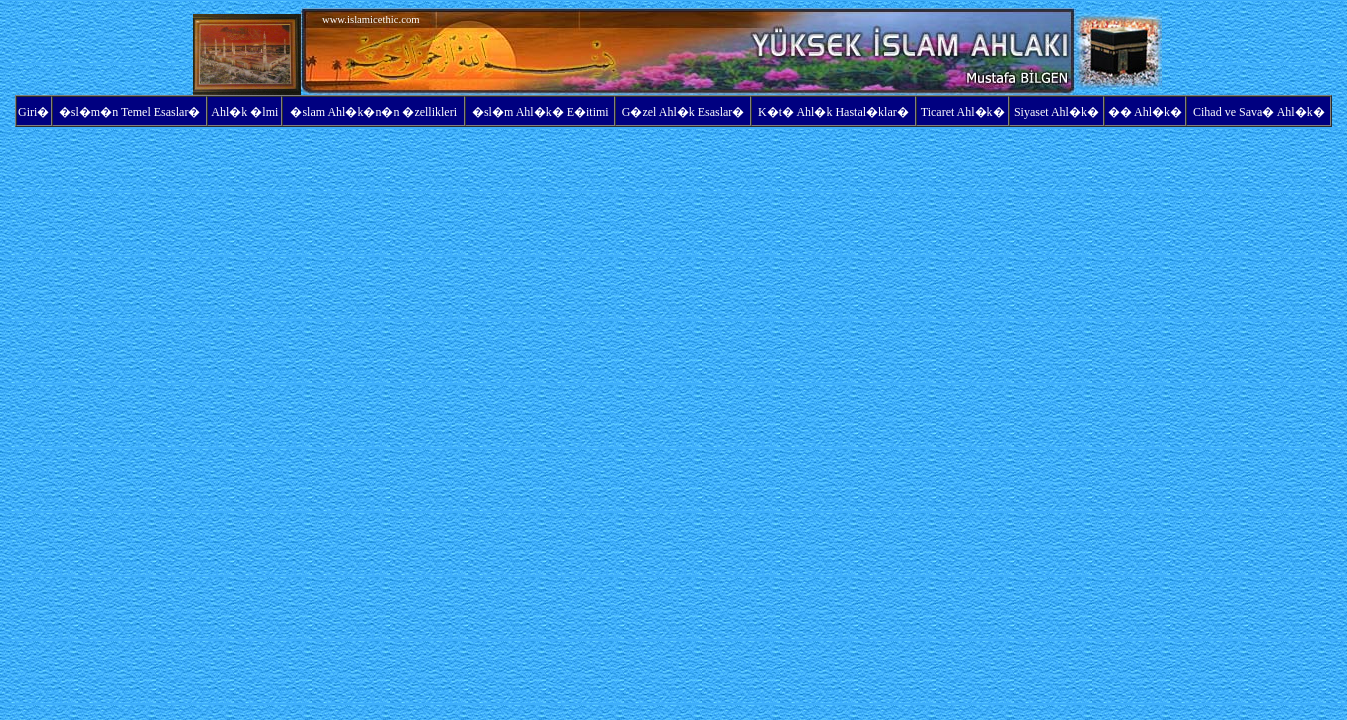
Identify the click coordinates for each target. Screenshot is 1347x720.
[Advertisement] (100, 52)
